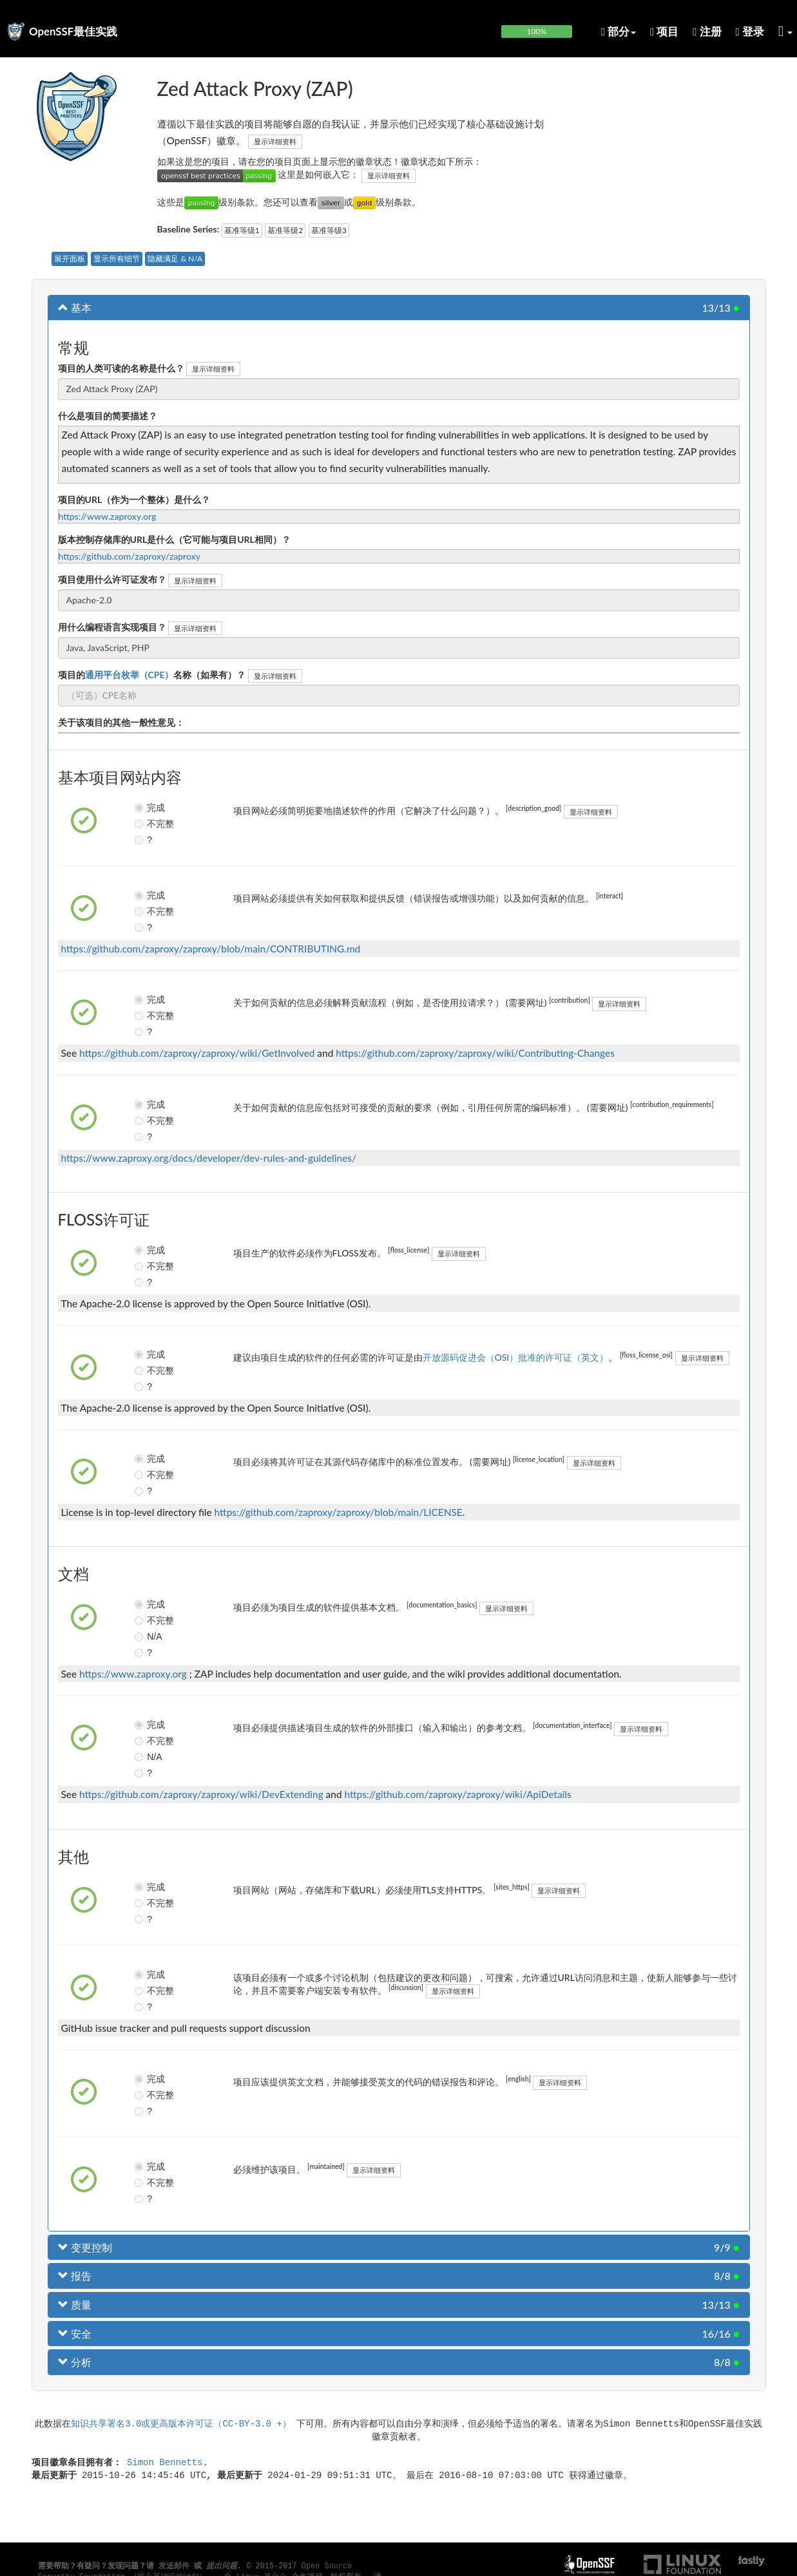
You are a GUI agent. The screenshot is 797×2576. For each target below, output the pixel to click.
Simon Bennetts (165, 2462)
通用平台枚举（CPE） (129, 674)
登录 (750, 31)
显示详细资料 (275, 141)
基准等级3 (329, 230)
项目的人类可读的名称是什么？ (121, 368)
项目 (664, 31)
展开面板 (69, 258)
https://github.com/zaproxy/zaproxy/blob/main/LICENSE (339, 1512)
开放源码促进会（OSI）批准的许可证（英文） (516, 1357)
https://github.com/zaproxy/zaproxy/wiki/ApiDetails (457, 1794)
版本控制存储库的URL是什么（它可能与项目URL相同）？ (174, 539)
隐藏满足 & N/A (175, 258)
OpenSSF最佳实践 (73, 31)
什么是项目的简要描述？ (107, 415)
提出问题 (221, 2566)
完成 (149, 807)
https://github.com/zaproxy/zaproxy (129, 556)
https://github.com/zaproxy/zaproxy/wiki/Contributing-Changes (475, 1053)
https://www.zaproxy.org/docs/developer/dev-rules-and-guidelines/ (209, 1158)
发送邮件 (173, 2566)
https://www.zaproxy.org (108, 516)
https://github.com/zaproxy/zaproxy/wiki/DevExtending (201, 1794)
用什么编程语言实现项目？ (112, 626)
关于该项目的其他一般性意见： (121, 722)
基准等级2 (285, 230)
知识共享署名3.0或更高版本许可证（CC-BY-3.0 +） (181, 2423)
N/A (148, 1636)
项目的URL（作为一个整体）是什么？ (134, 499)
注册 (707, 31)
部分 (618, 31)
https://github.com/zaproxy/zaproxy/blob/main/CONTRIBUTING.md (211, 948)
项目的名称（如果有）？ (152, 674)
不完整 (150, 824)
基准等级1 (242, 230)
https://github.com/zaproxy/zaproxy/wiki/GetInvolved (196, 1053)
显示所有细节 (116, 258)
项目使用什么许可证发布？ (112, 579)
